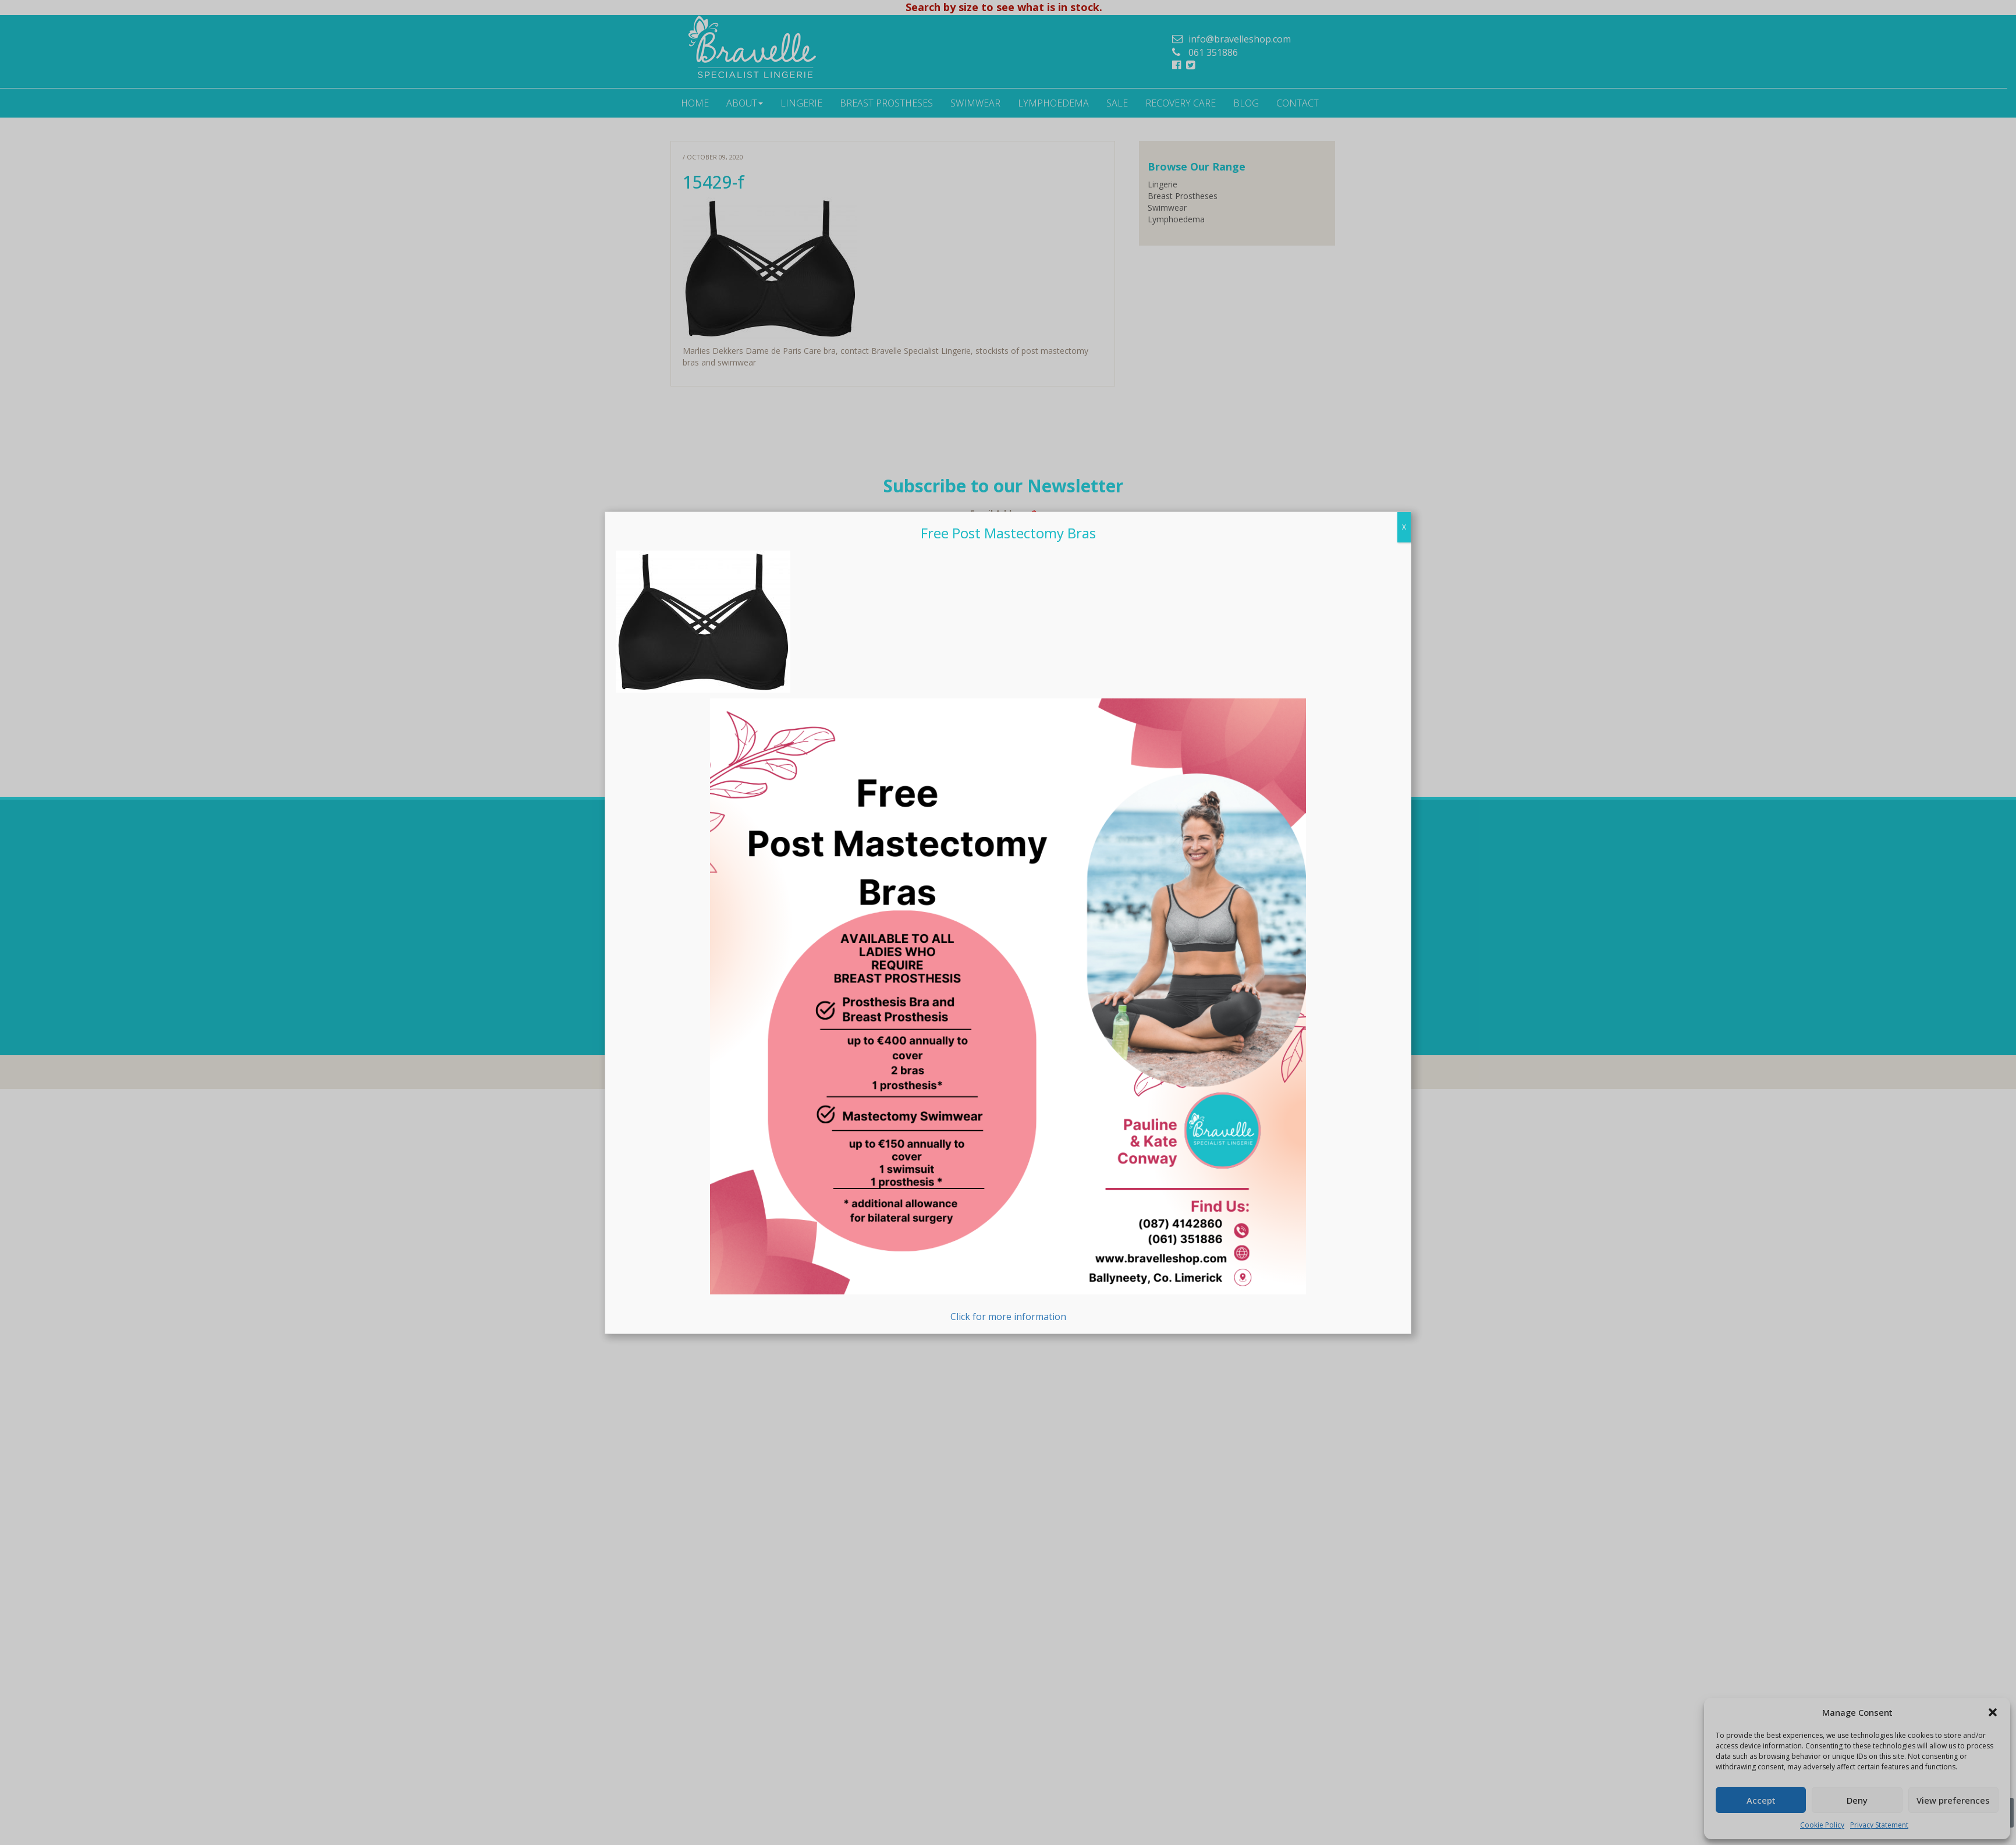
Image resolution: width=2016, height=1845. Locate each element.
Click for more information (1008, 1010)
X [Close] (1404, 527)
